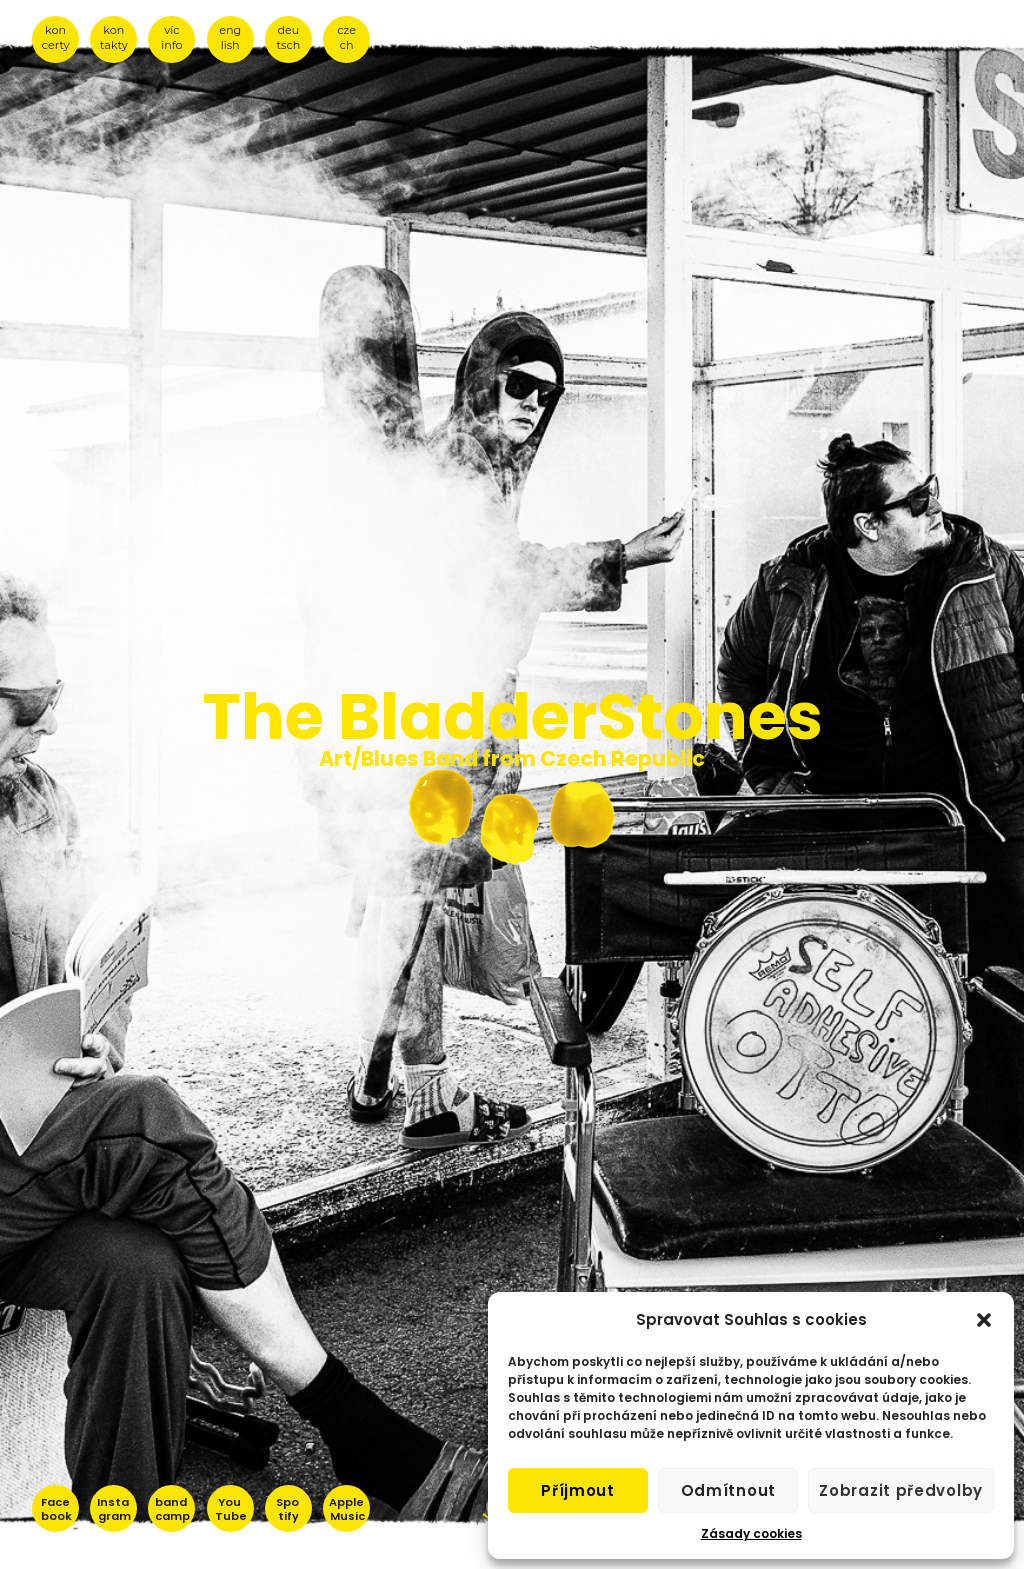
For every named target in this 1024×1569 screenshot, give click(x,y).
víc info (171, 37)
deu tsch (289, 37)
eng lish (230, 37)
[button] (984, 1320)
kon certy (56, 37)
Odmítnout (728, 1490)
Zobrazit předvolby (901, 1490)
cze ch (346, 37)
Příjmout (578, 1490)
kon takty (114, 37)
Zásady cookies (751, 1533)
